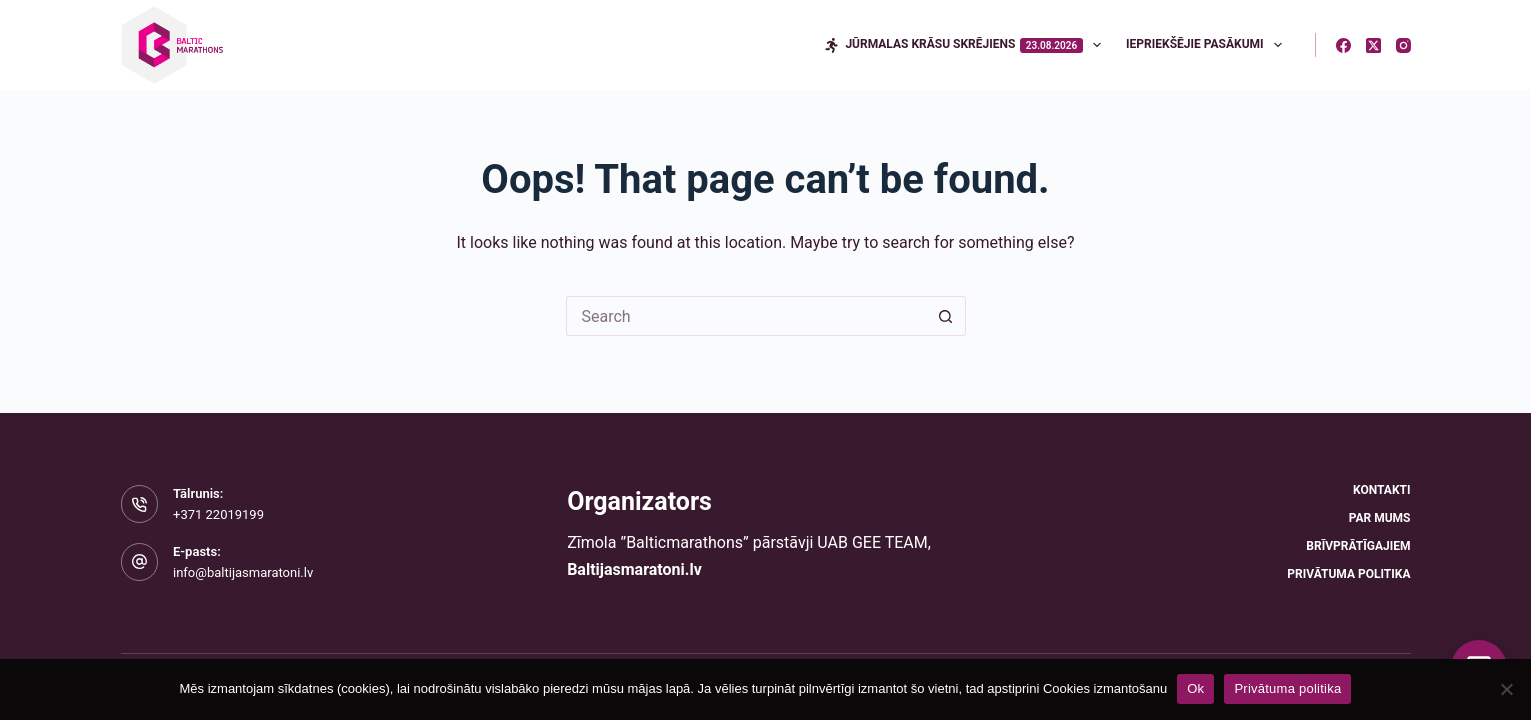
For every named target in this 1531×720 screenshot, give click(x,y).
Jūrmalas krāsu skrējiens (966, 45)
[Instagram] (1403, 45)
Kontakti (1381, 490)
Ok (1195, 688)
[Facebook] (1343, 45)
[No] (1506, 689)
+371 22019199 (218, 514)
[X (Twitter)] (1373, 45)
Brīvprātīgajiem (1358, 546)
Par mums (1380, 518)
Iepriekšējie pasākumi (1208, 45)
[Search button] (946, 316)
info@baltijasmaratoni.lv (243, 572)
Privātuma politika (1348, 574)
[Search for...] (746, 316)
